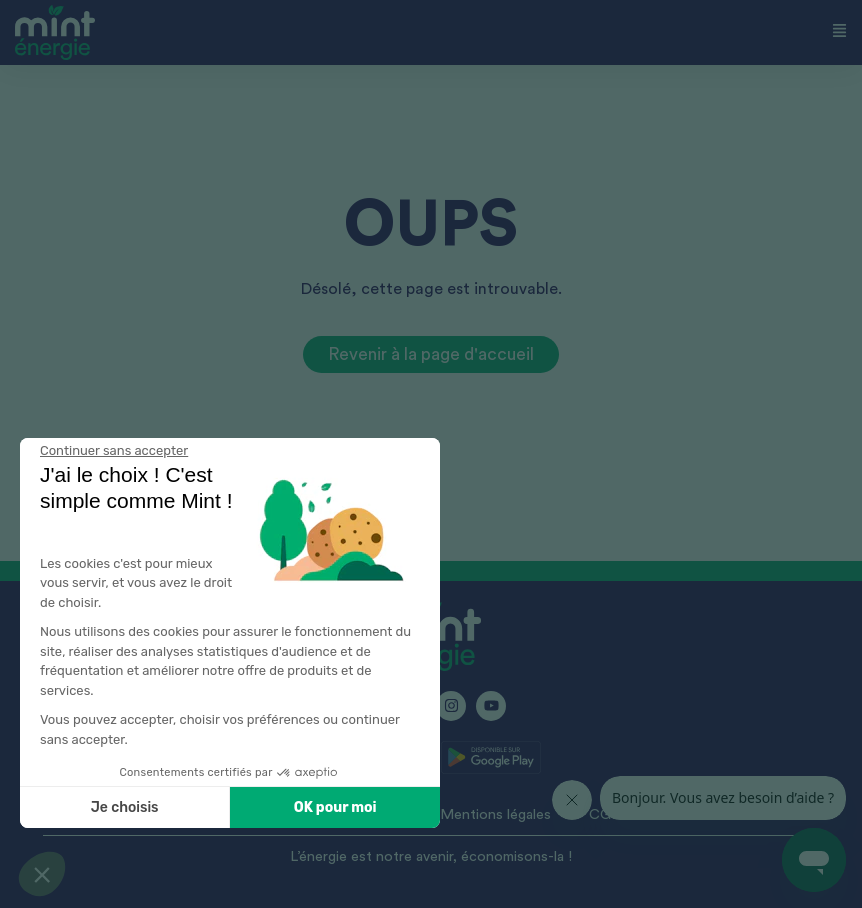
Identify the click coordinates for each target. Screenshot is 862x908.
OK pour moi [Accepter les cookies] (253, 807)
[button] (42, 874)
